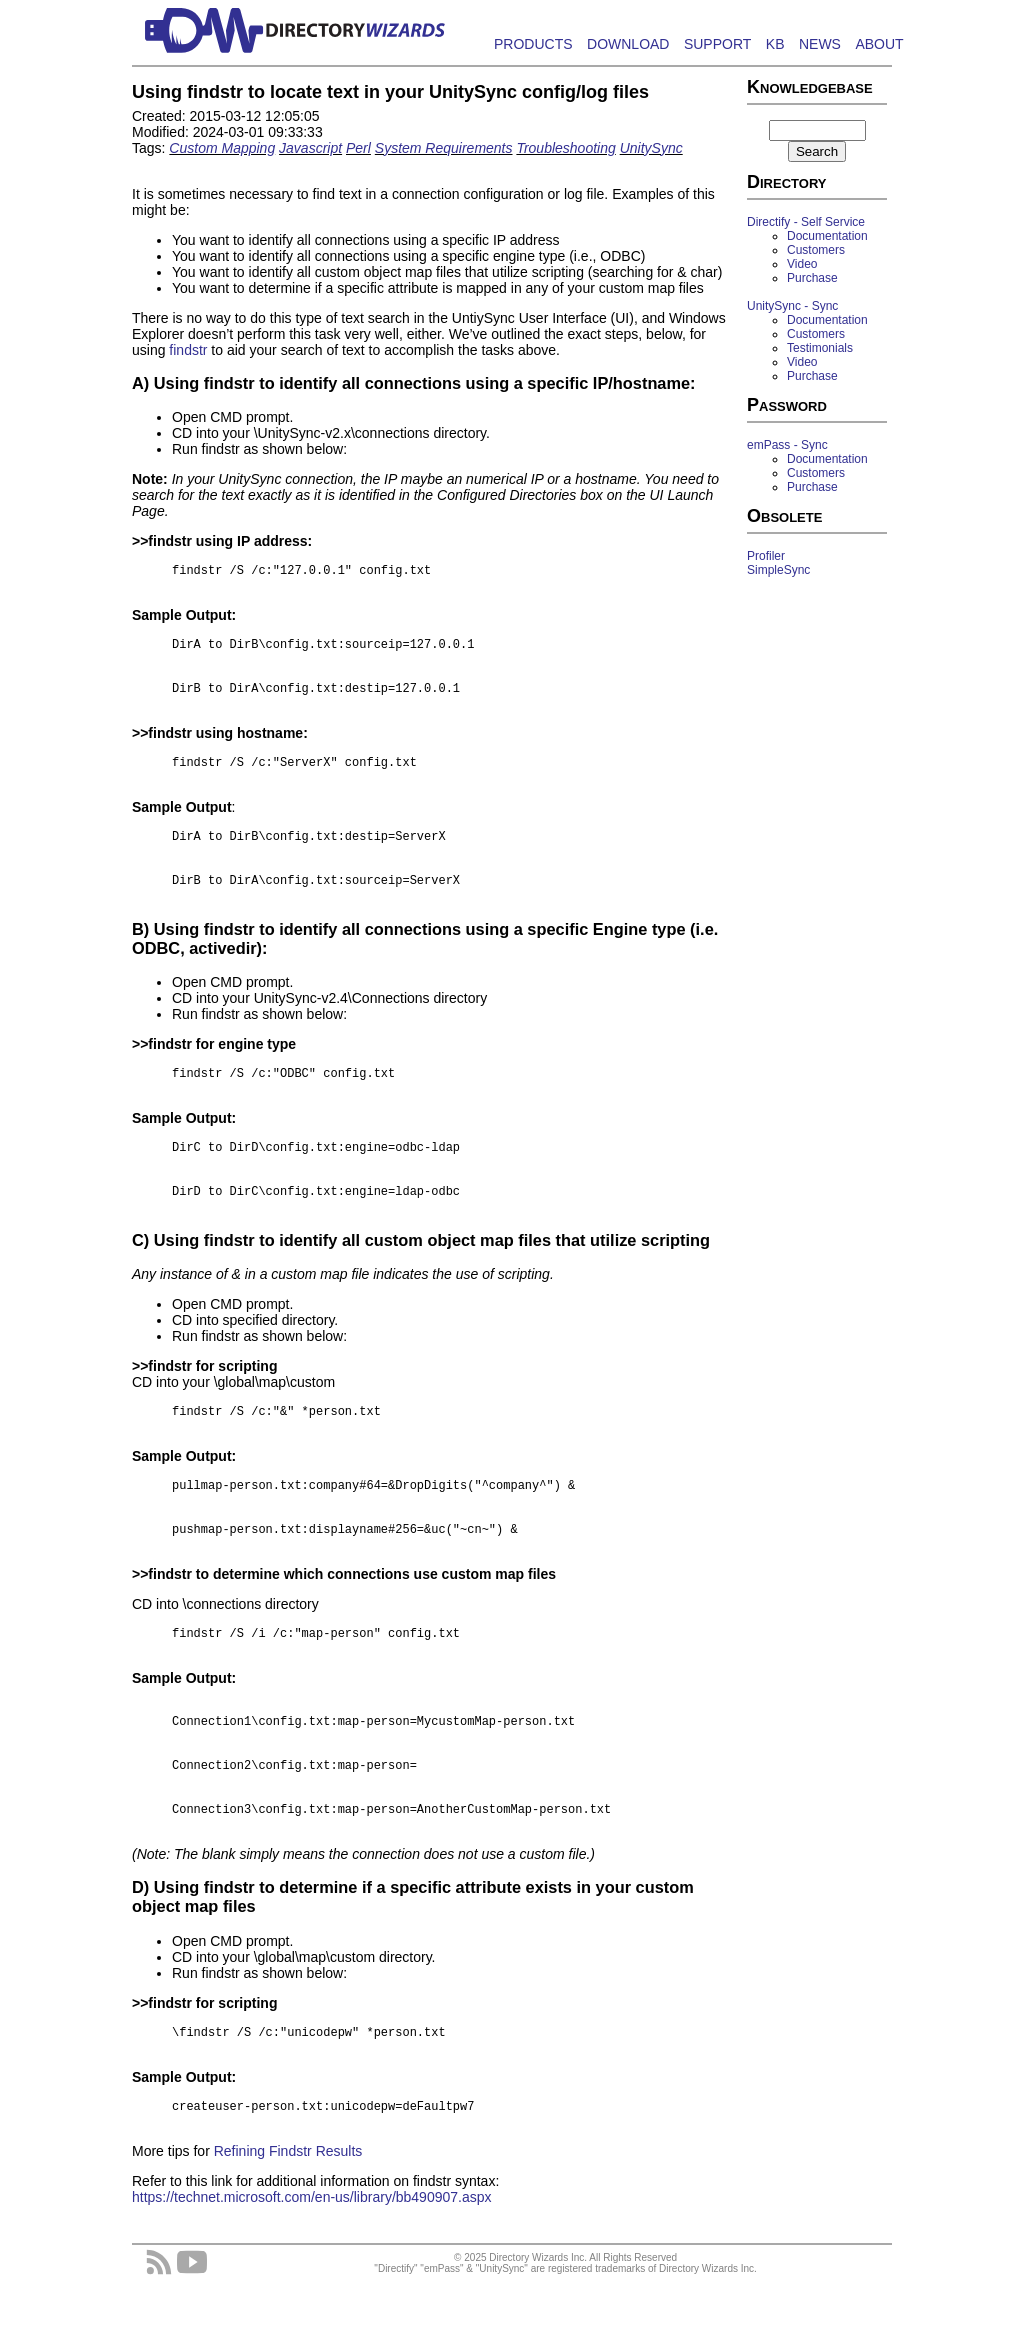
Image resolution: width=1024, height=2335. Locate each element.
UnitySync (651, 148)
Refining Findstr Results (288, 2205)
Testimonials (820, 348)
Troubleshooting (565, 148)
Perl (358, 148)
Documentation (827, 236)
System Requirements (444, 148)
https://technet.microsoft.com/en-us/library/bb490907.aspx (312, 2251)
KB (775, 44)
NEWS (820, 44)
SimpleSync (778, 570)
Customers (816, 250)
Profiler (766, 556)
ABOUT (879, 44)
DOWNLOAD (628, 44)
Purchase (812, 278)
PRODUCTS (533, 44)
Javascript (310, 148)
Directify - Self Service (806, 222)
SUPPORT (717, 44)
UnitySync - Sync (792, 306)
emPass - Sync (787, 445)
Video (802, 264)
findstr (188, 350)
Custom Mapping (222, 148)
